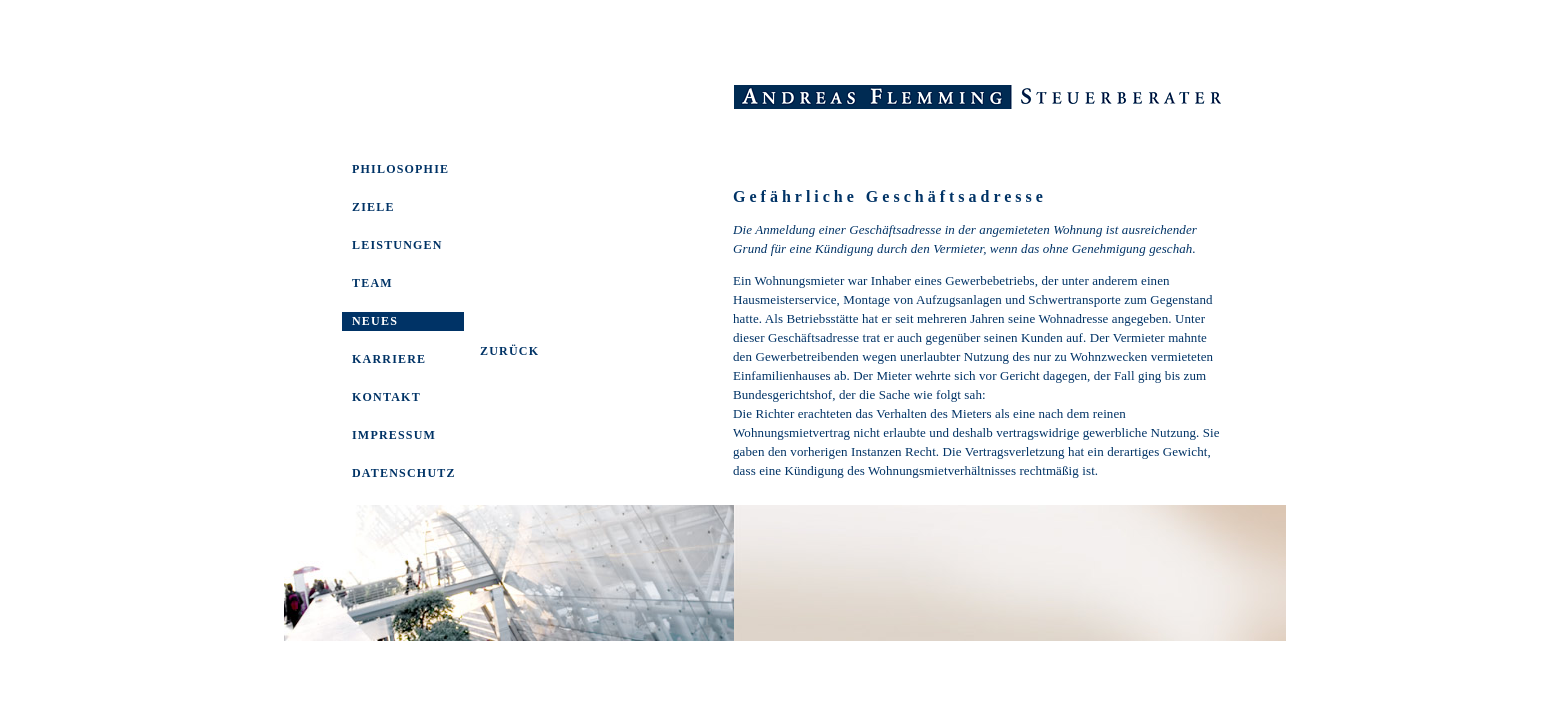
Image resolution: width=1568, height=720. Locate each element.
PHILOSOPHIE (400, 169)
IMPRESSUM (394, 435)
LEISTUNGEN (397, 245)
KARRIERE (389, 359)
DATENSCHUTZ (404, 473)
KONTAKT (386, 397)
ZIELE (373, 207)
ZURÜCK (509, 351)
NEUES (375, 321)
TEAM (372, 283)
